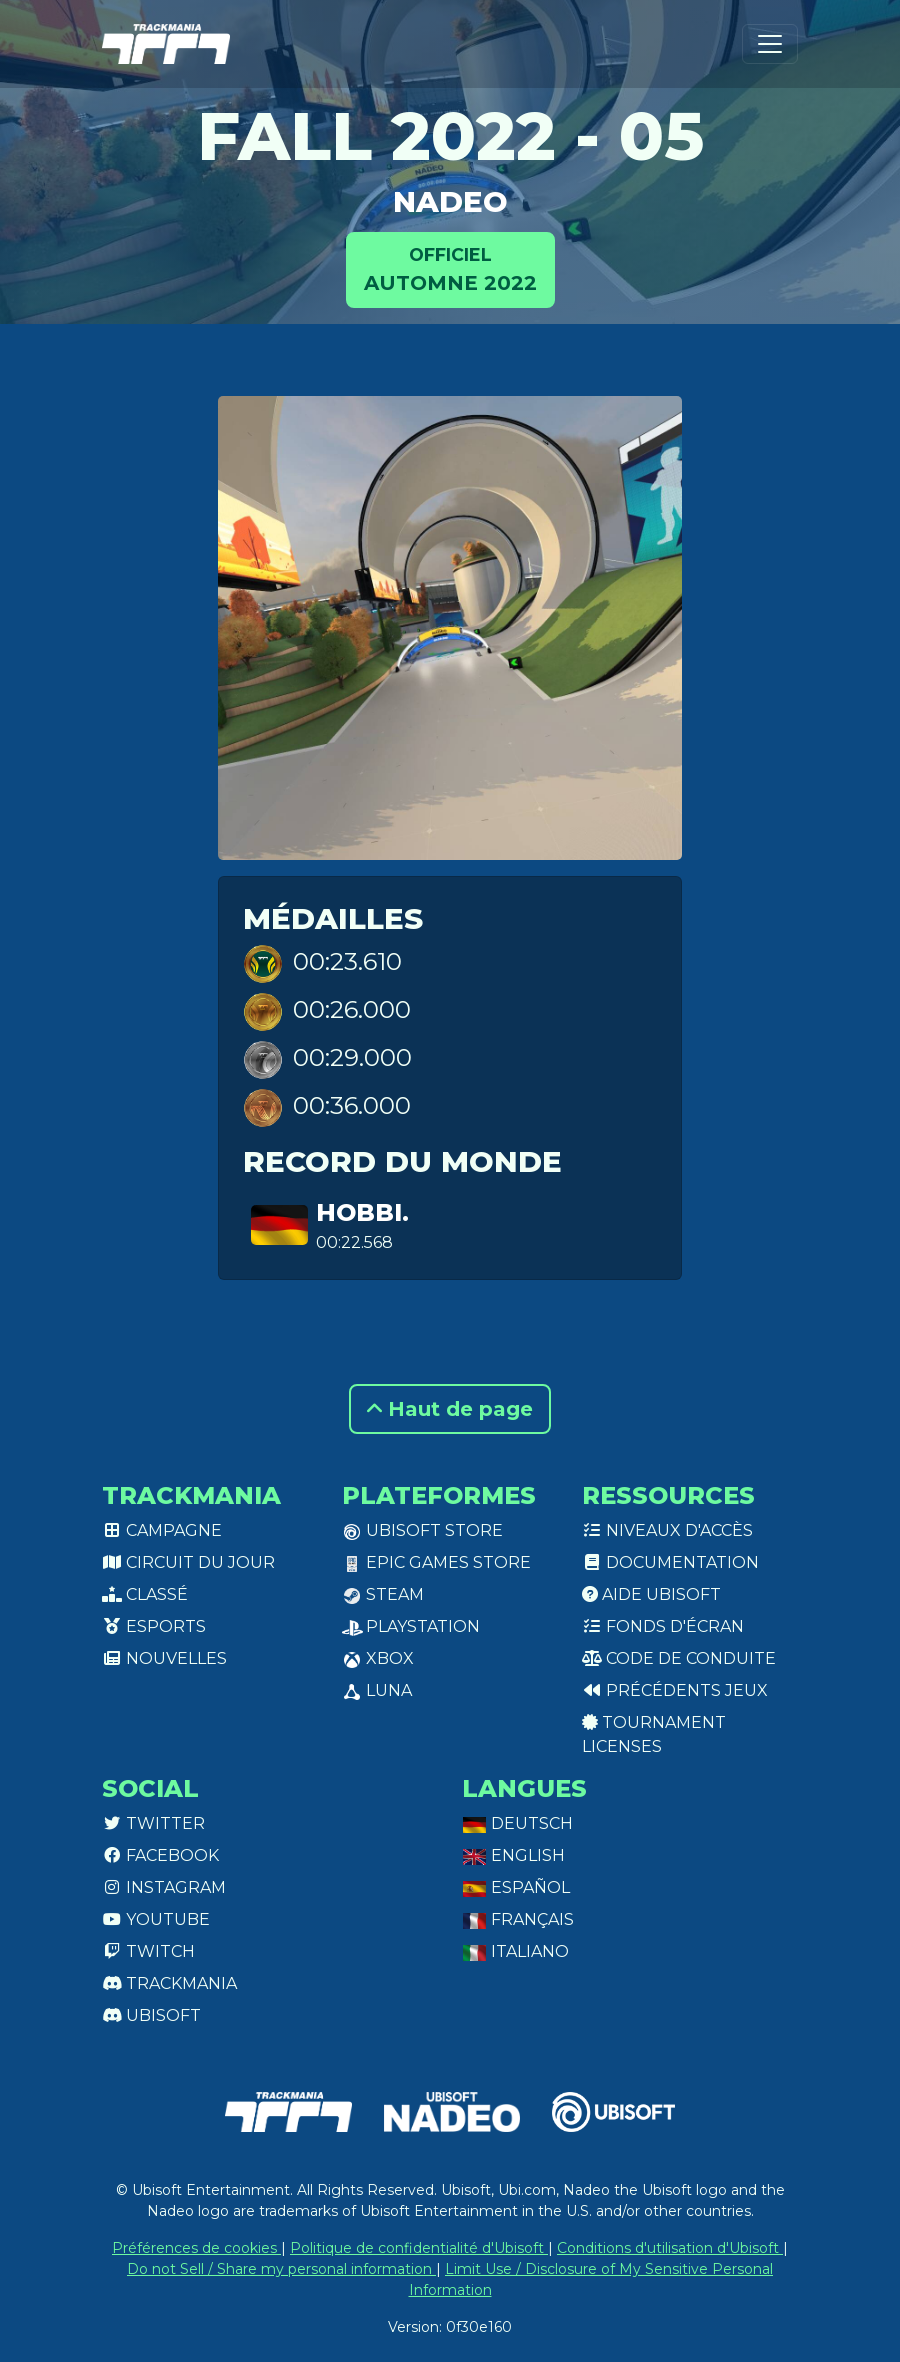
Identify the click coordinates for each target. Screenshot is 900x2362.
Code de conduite (679, 1658)
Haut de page (450, 1409)
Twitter (153, 1823)
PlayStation (411, 1626)
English (513, 1855)
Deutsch (517, 1823)
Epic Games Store (436, 1562)
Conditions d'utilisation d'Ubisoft (670, 2248)
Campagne (162, 1530)
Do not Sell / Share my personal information (281, 2269)
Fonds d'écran (663, 1626)
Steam (383, 1594)
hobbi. (362, 1212)
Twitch (148, 1951)
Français (518, 1919)
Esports (154, 1626)
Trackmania (169, 1983)
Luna (377, 1690)
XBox (378, 1658)
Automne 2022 (450, 268)
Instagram (164, 1887)
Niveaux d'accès (667, 1530)
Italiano (515, 1951)
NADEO (450, 201)
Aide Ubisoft (651, 1594)
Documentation (670, 1562)
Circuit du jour (188, 1562)
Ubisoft (151, 2015)
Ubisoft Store (422, 1530)
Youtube (156, 1919)
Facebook (160, 1855)
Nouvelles (164, 1658)
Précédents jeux (675, 1690)
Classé (145, 1594)
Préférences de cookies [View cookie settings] (196, 2248)
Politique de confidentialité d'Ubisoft (419, 2248)
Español (516, 1887)
